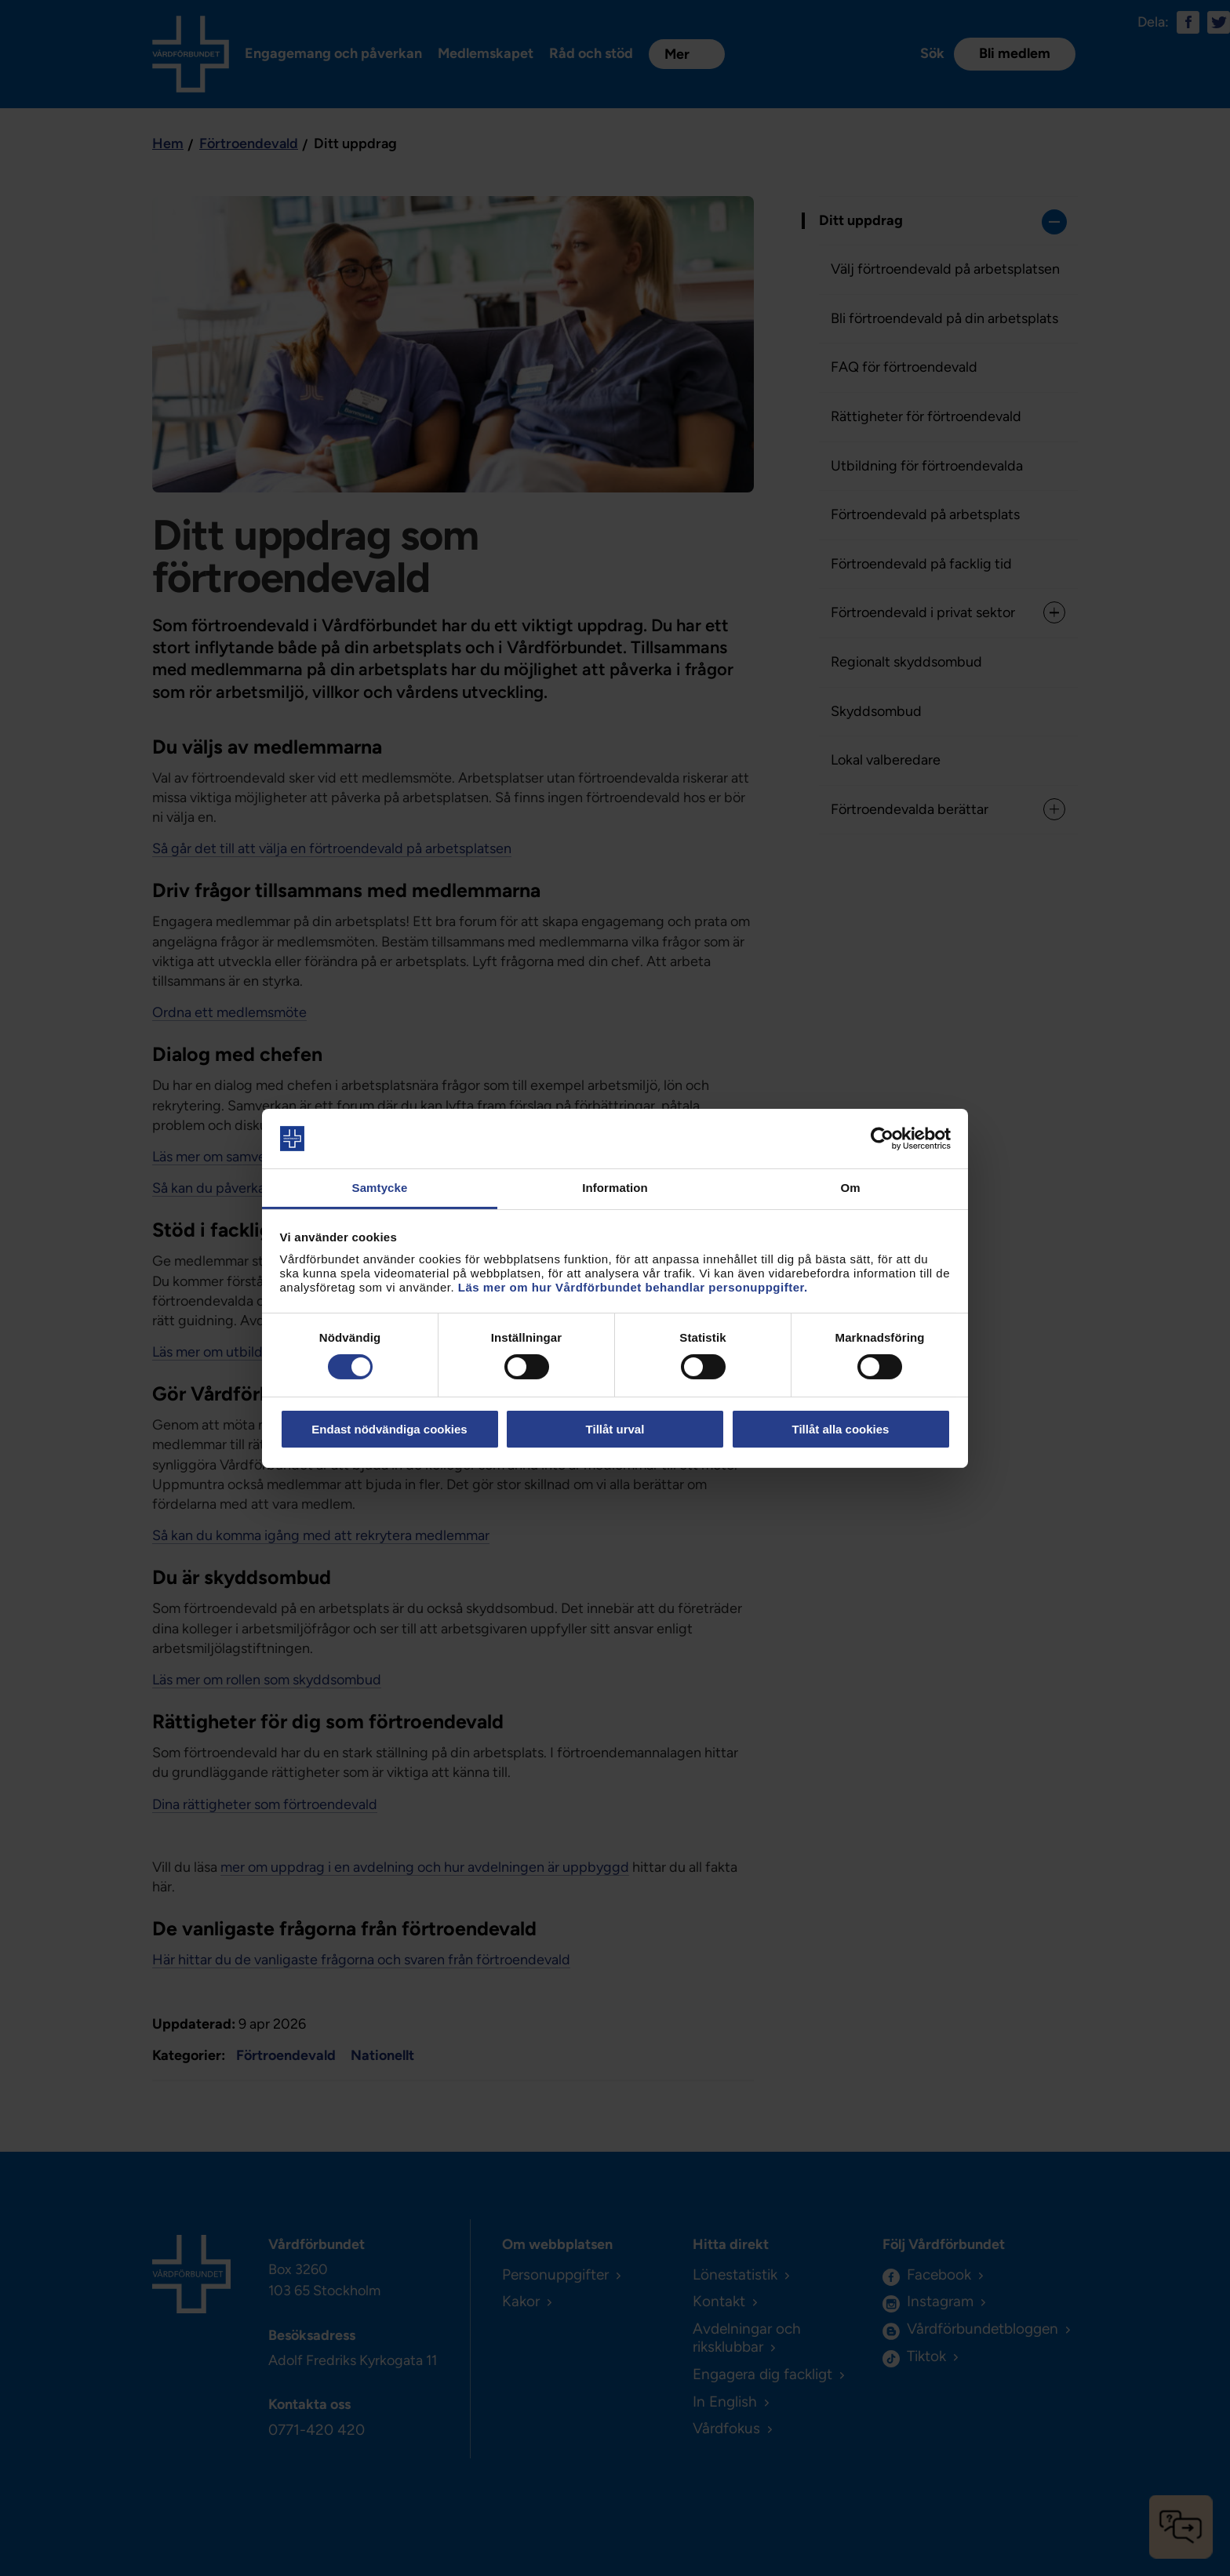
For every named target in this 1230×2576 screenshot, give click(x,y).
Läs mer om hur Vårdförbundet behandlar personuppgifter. (633, 1287)
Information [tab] (615, 1187)
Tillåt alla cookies (841, 1429)
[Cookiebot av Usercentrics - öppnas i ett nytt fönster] (882, 1138)
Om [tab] (850, 1187)
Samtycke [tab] (380, 1187)
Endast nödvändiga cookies (389, 1429)
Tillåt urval (615, 1429)
